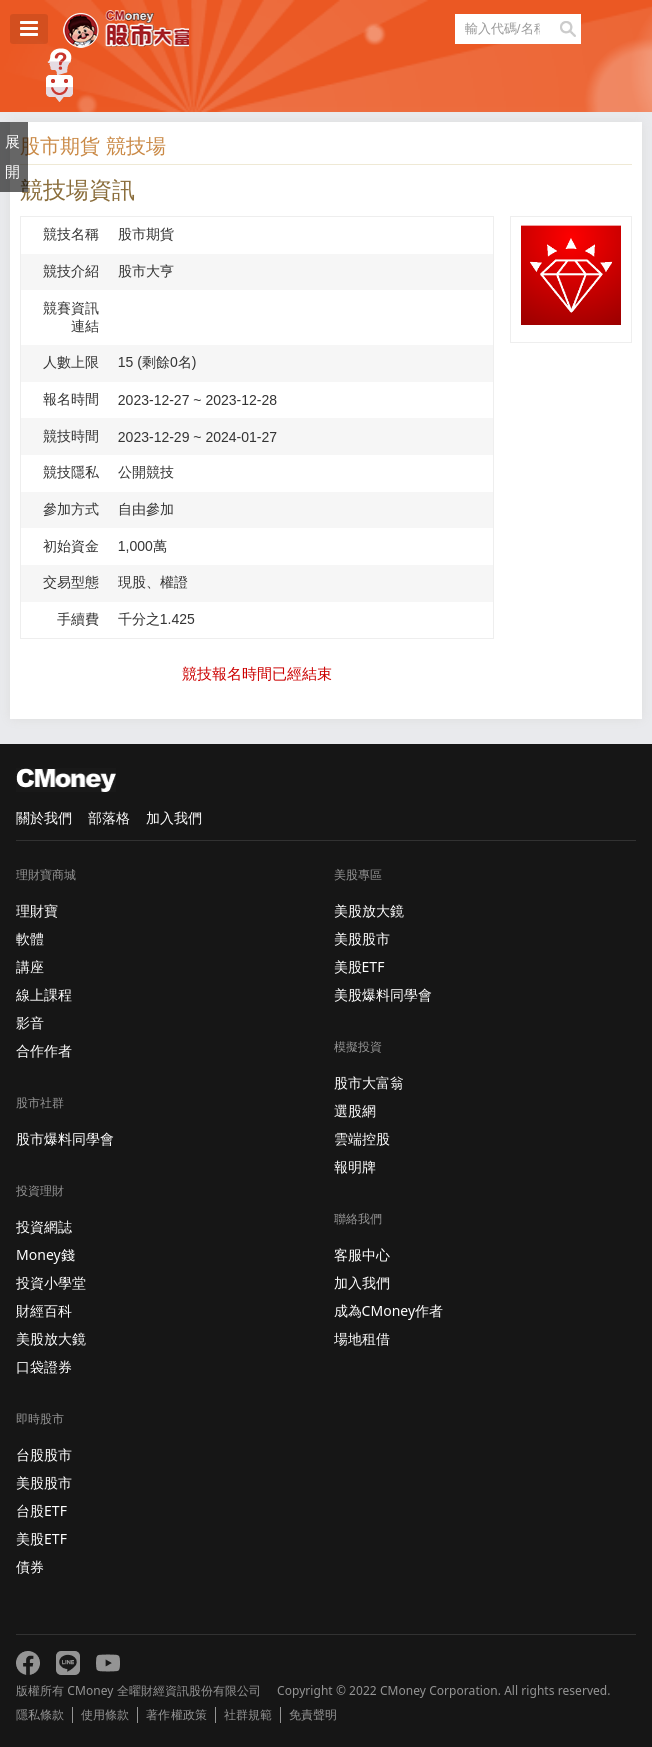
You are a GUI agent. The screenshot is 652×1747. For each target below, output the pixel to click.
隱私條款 (40, 1715)
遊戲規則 (59, 61)
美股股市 (44, 1482)
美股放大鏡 (51, 1338)
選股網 (355, 1110)
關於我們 (44, 817)
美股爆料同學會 (383, 994)
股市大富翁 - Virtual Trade (126, 29)
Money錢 (45, 1254)
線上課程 (44, 994)
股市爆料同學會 (65, 1138)
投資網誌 (44, 1226)
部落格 (109, 817)
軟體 (30, 938)
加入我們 (174, 817)
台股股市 (44, 1454)
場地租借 (362, 1338)
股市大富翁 (369, 1082)
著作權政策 (176, 1715)
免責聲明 (313, 1715)
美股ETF (41, 1538)
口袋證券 (44, 1366)
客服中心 (362, 1254)
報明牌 (355, 1166)
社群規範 (248, 1715)
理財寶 (37, 910)
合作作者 (44, 1050)
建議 (59, 88)
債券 (30, 1566)
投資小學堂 (51, 1282)
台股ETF (41, 1510)
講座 (30, 966)
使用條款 (105, 1715)
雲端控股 (362, 1138)
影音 (30, 1022)
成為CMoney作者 (389, 1310)
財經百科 (44, 1310)
